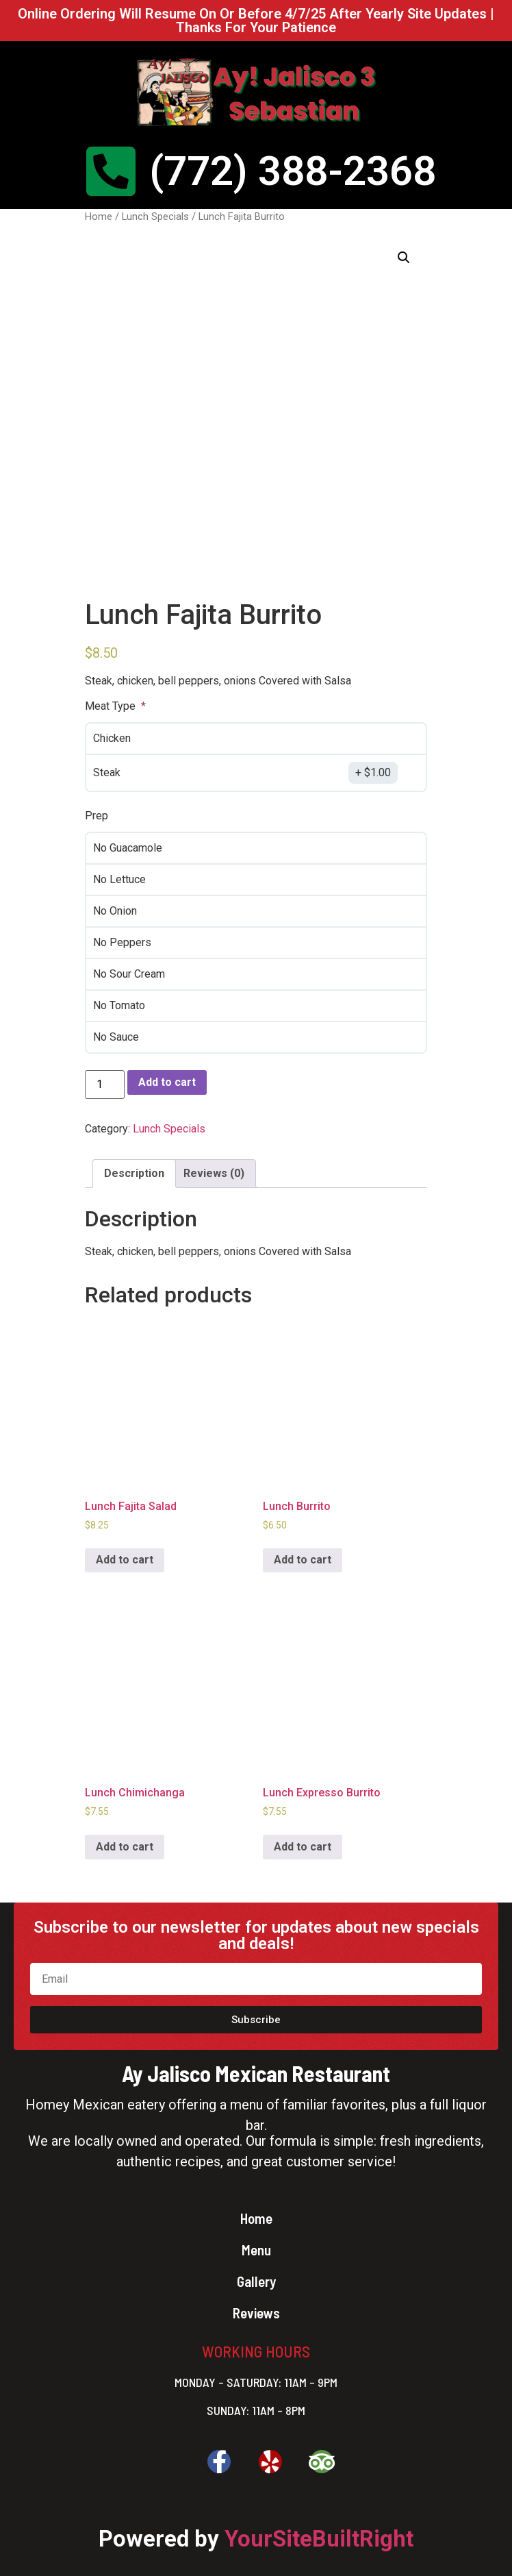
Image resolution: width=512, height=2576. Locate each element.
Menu (256, 2249)
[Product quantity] (105, 1084)
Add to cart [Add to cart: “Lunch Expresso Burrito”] (302, 1846)
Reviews (256, 2312)
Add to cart (167, 1082)
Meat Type (111, 706)
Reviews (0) (213, 1173)
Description (134, 1173)
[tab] (134, 1173)
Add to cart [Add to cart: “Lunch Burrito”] (302, 1559)
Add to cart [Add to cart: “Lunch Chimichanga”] (124, 1846)
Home (98, 216)
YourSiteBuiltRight (319, 2538)
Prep (96, 815)
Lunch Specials (155, 216)
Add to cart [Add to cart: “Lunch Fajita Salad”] (124, 1559)
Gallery (256, 2281)
